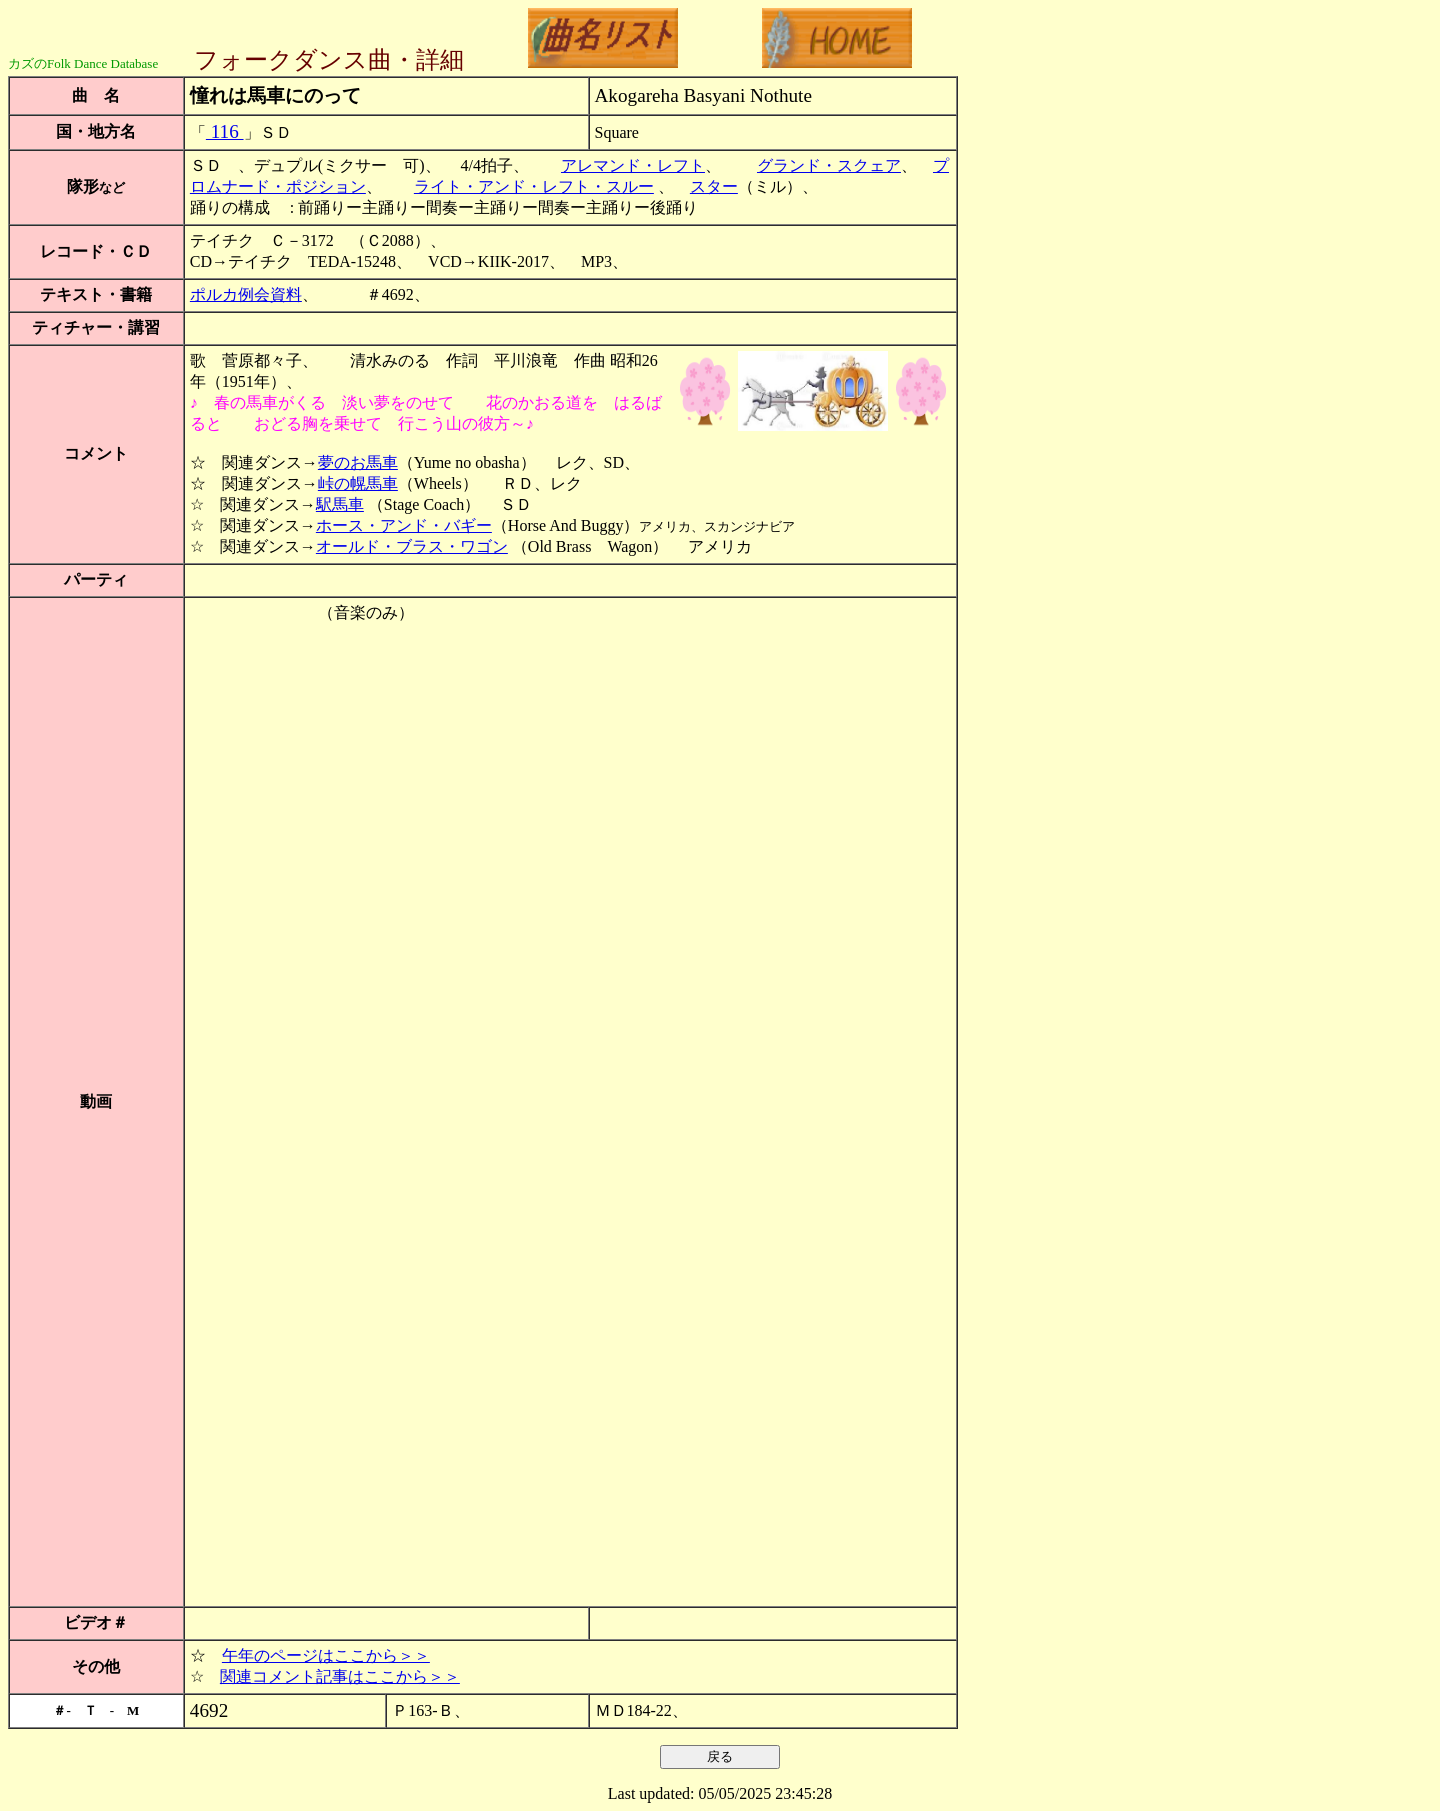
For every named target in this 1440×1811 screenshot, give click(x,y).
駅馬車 (340, 504)
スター (714, 186)
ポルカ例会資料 (246, 294)
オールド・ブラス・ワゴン (412, 546)
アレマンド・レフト (633, 165)
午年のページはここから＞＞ (326, 1655)
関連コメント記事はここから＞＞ (340, 1676)
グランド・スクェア (829, 165)
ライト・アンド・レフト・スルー (534, 186)
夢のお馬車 (358, 462)
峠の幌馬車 (358, 483)
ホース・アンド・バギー (404, 525)
